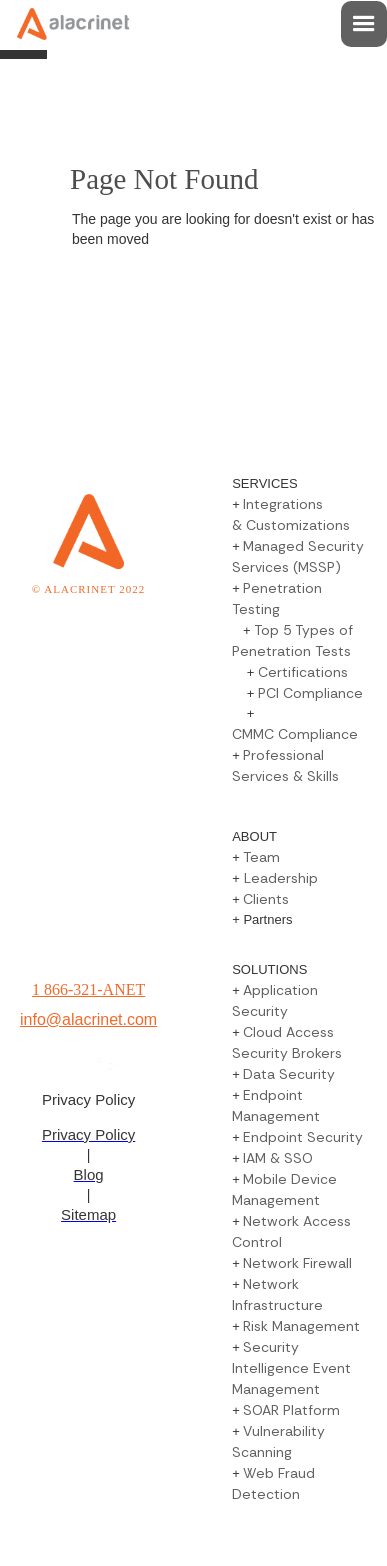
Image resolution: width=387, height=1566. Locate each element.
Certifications (303, 672)
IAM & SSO (278, 1158)
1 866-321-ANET (88, 989)
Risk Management (301, 1326)
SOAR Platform (291, 1410)
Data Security (289, 1074)
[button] (364, 24)
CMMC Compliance (295, 734)
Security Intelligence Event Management (291, 1368)
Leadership (279, 878)
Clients (266, 899)
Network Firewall (297, 1263)
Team (261, 857)
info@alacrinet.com (88, 1019)
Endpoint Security (303, 1137)
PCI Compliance (310, 693)
